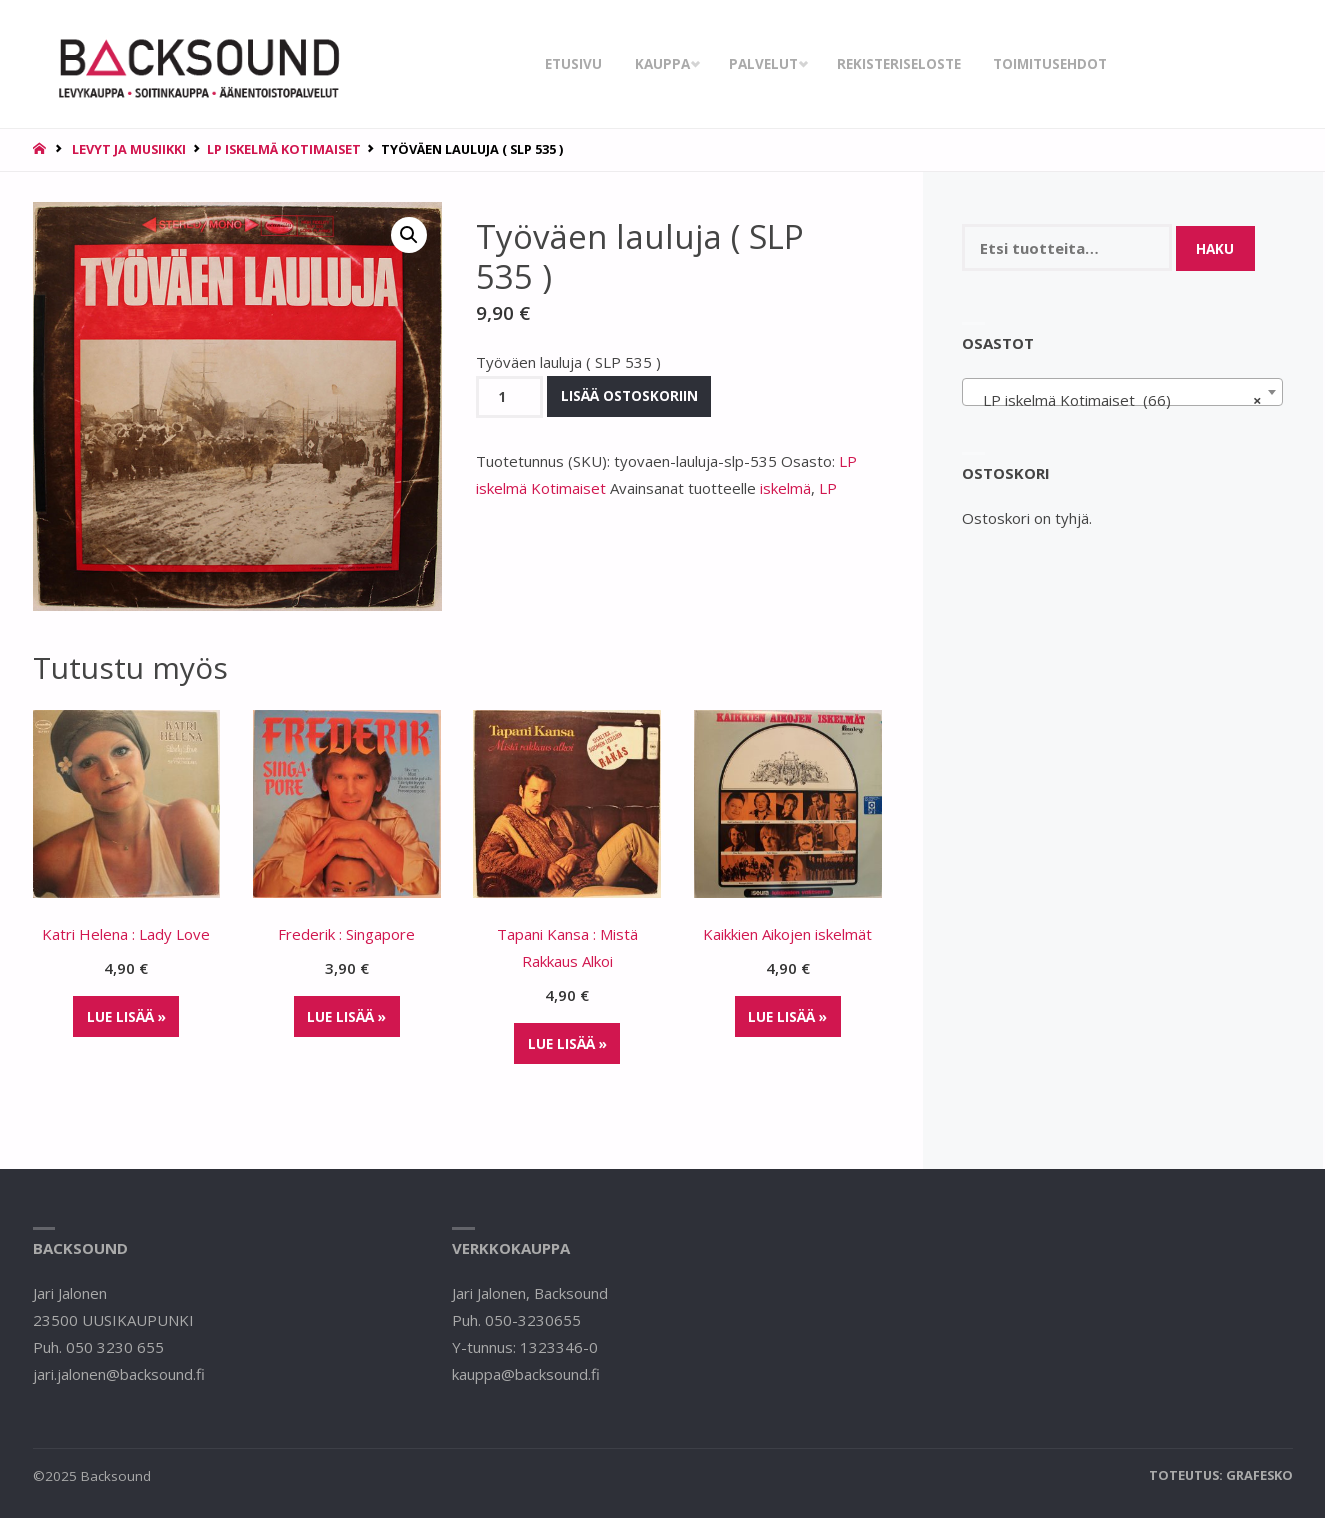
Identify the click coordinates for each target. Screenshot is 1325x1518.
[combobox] (1122, 392)
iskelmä (785, 488)
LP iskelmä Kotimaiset (284, 149)
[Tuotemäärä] (510, 397)
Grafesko (1259, 1475)
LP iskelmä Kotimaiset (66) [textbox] (1116, 400)
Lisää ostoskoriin (629, 396)
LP (828, 488)
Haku (1215, 249)
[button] (409, 235)
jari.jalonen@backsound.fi (119, 1374)
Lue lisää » (126, 1017)
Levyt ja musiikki (129, 149)
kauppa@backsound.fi (526, 1374)
